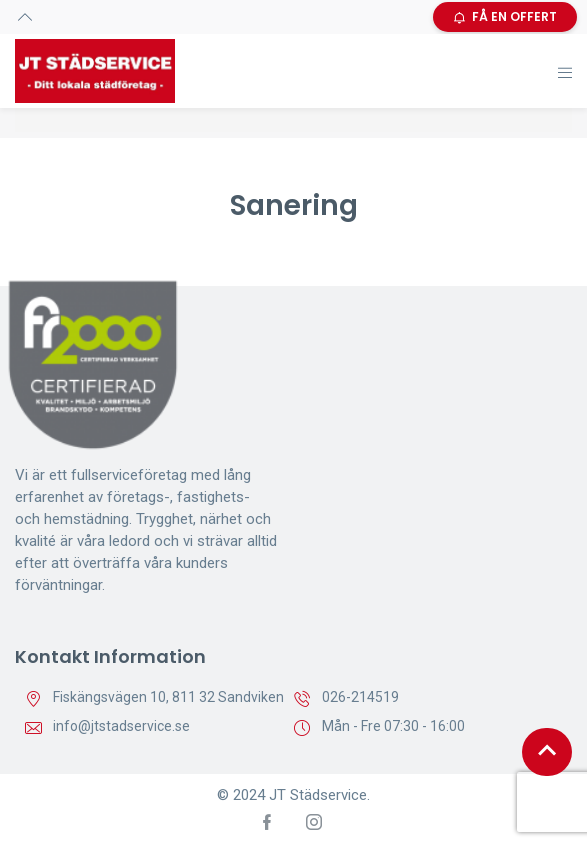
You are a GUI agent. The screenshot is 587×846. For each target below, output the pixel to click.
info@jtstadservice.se (121, 726)
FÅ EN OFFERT (505, 16)
